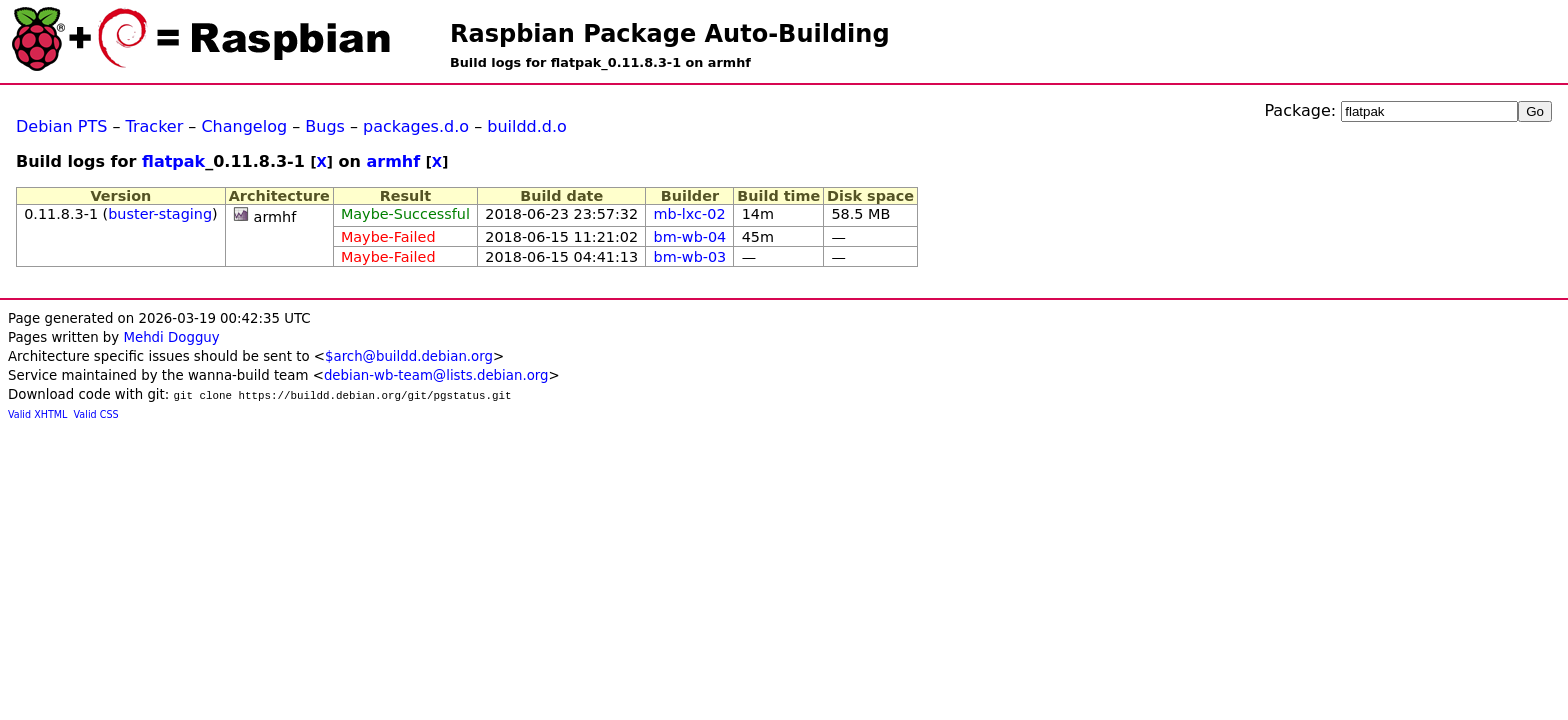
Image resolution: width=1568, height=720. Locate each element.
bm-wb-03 (690, 257)
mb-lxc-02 (690, 214)
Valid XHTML (37, 414)
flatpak (173, 161)
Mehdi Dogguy (171, 337)
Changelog (244, 126)
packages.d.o (416, 126)
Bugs (325, 126)
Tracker (155, 126)
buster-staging (160, 214)
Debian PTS (61, 126)
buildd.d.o (527, 126)
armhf (393, 161)
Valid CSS (96, 414)
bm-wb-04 (690, 237)
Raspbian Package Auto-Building (670, 34)
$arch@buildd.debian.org (409, 356)
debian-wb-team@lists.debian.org (436, 375)
